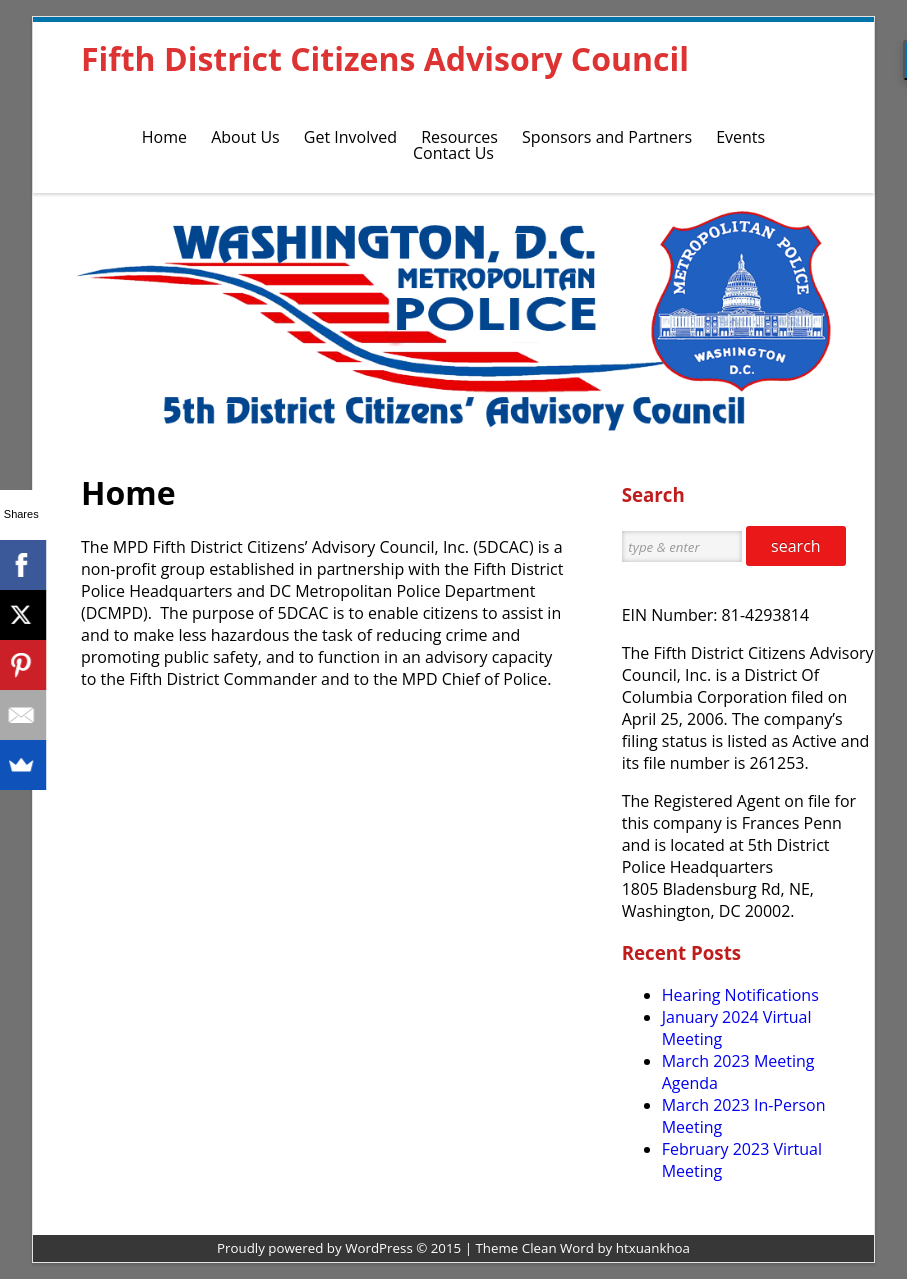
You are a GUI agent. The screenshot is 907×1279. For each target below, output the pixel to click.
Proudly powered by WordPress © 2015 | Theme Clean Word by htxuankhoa (453, 1248)
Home (164, 137)
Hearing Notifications (740, 995)
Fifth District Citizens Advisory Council (385, 58)
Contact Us (453, 153)
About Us (245, 137)
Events (740, 137)
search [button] (796, 546)
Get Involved (350, 137)
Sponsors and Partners (607, 137)
